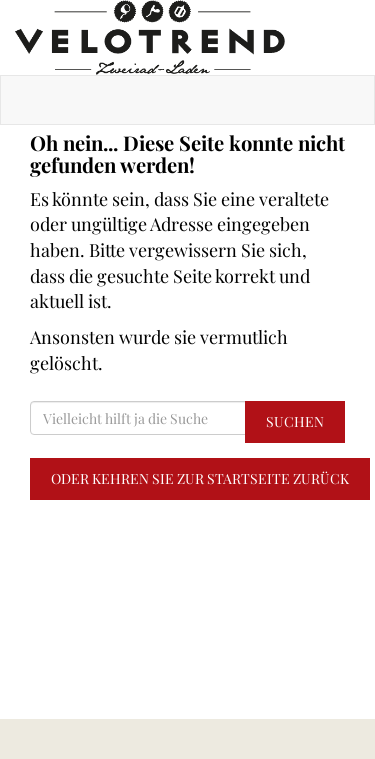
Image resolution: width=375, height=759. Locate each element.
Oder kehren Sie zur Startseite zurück (200, 478)
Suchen (295, 421)
